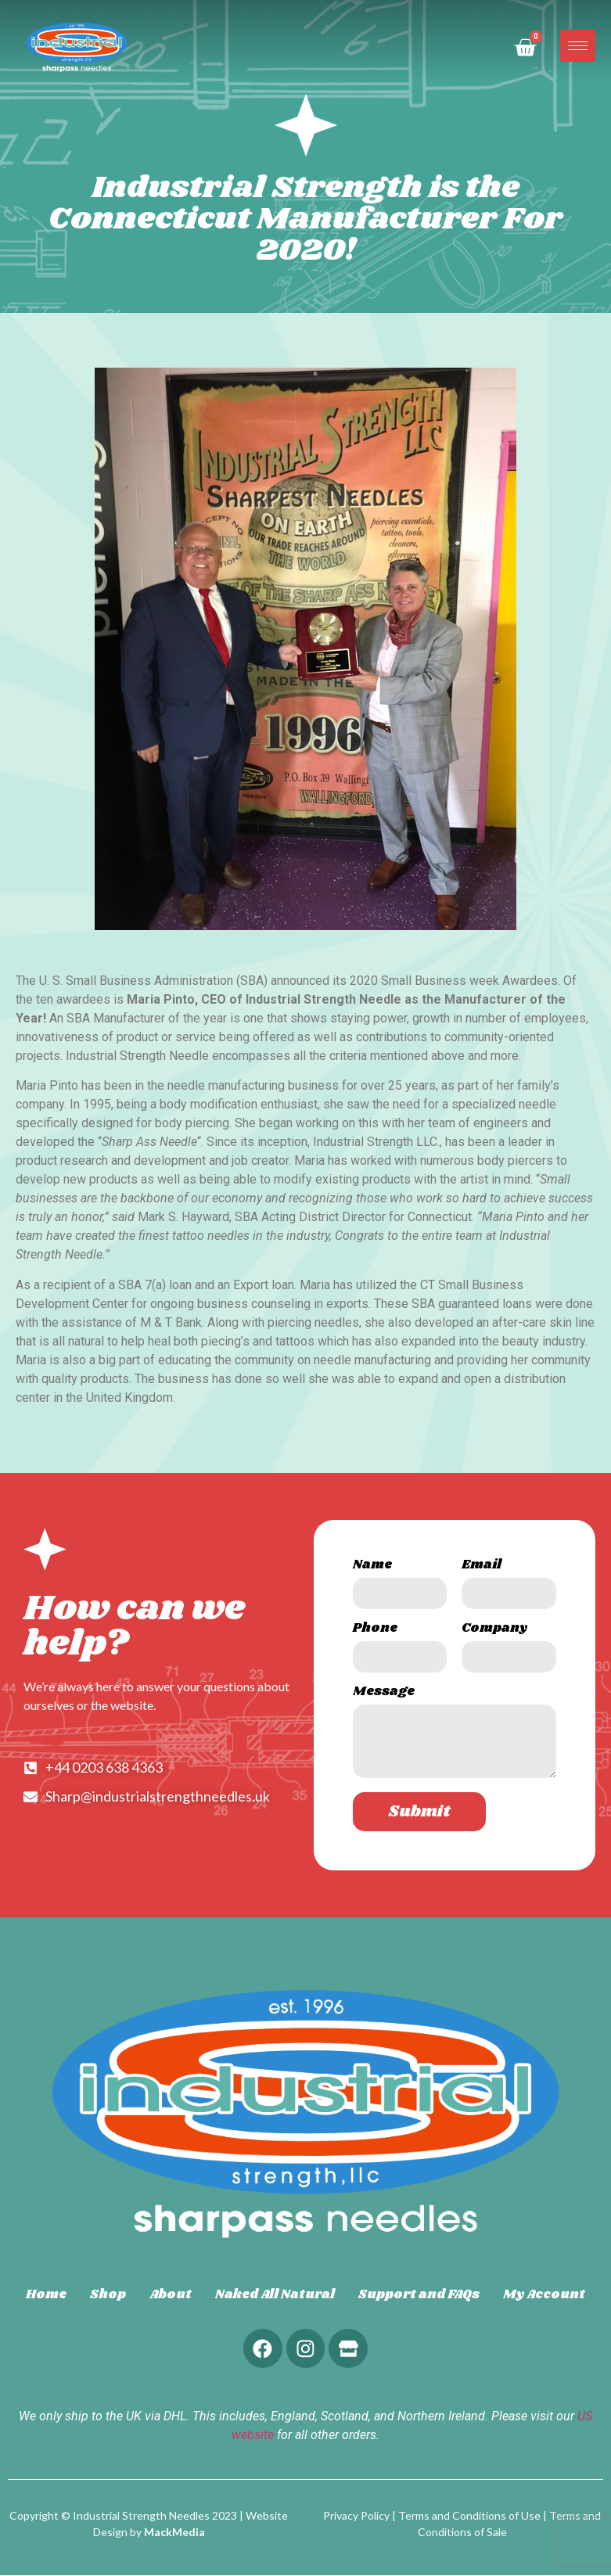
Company (494, 1629)
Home (46, 2295)
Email (481, 1566)
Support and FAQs (419, 2295)
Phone (375, 1629)
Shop (108, 2295)
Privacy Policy (356, 2516)
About (170, 2295)
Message (384, 1693)
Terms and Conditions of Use (469, 2516)
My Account (544, 2295)
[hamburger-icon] (577, 46)
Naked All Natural (275, 2295)
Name (372, 1566)
